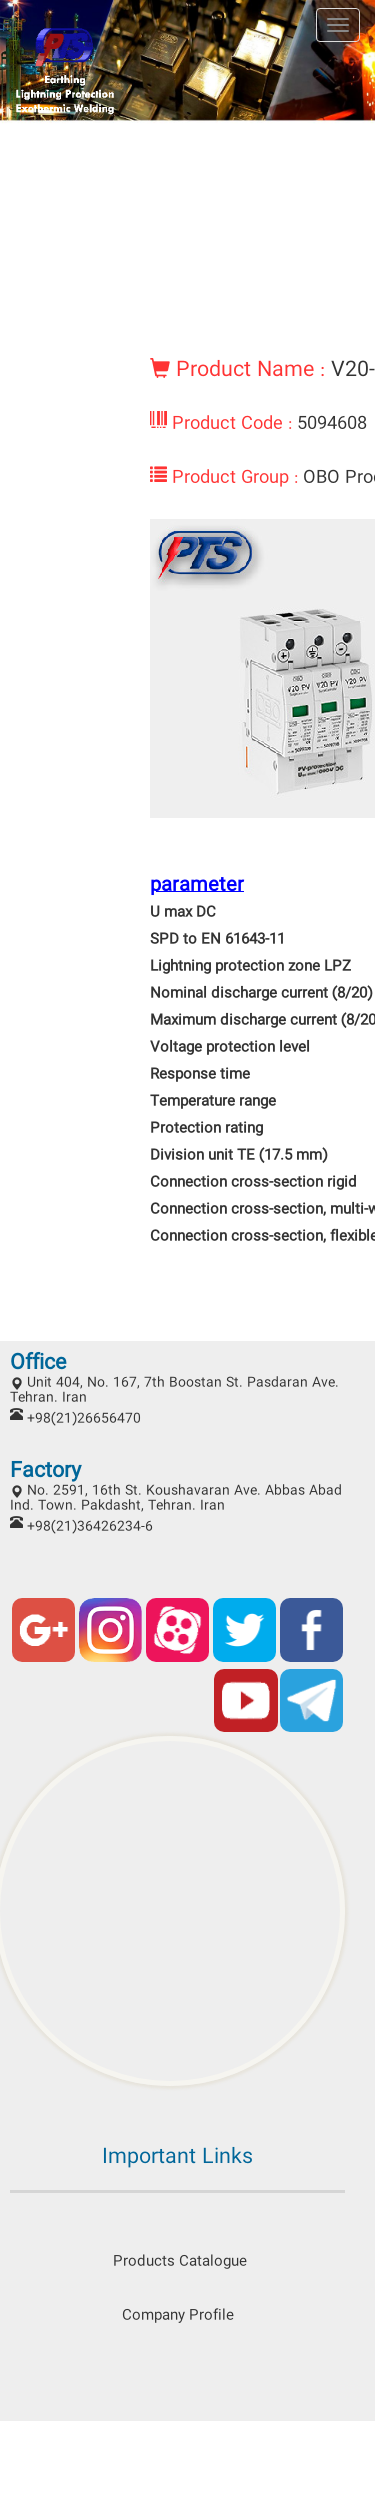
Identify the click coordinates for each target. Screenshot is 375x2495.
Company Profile (178, 2316)
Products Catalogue (178, 2262)
